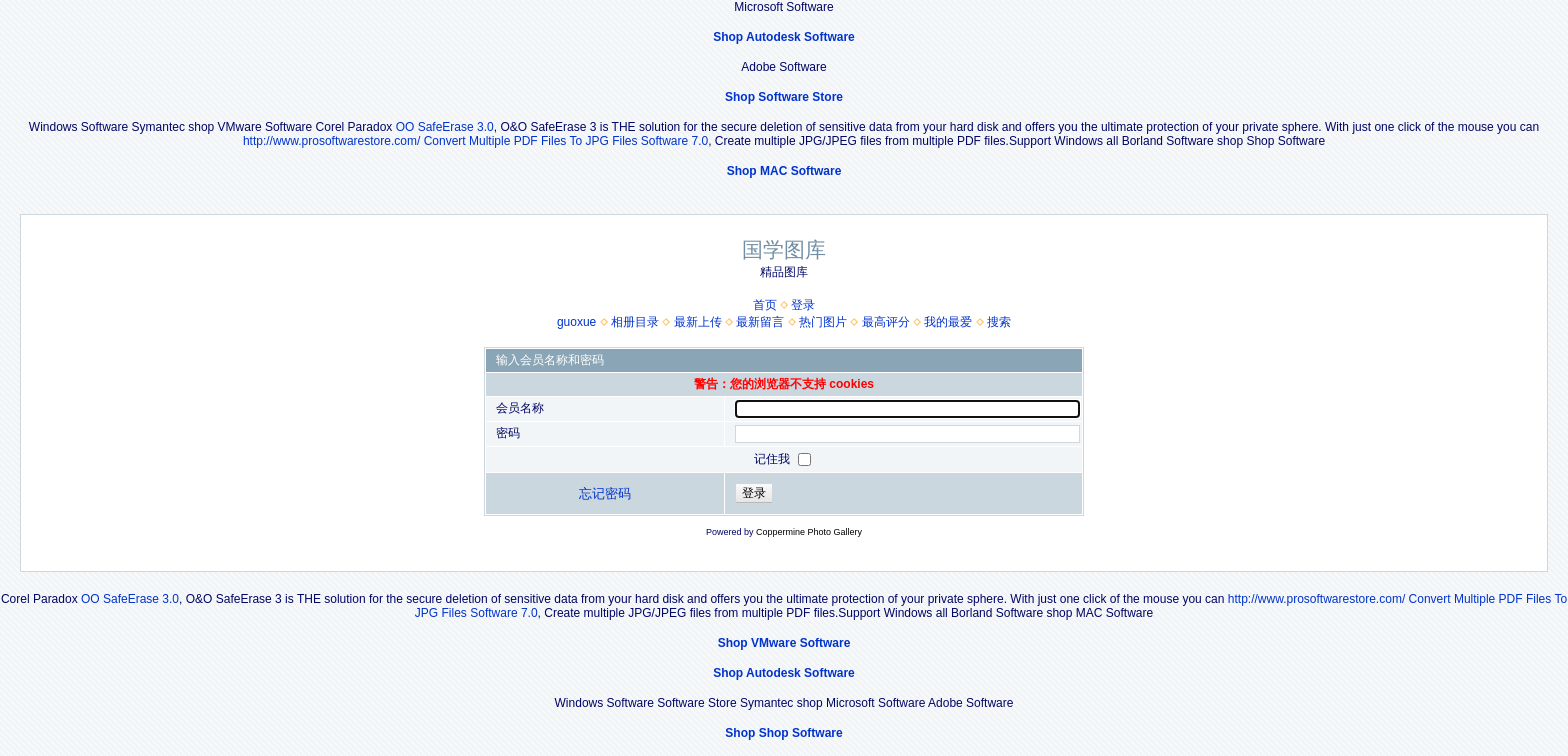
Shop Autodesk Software (784, 37)
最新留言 (760, 322)
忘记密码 (605, 493)
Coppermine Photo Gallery (809, 532)
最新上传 (698, 322)
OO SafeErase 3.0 (445, 127)
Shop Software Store (784, 97)
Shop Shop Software (783, 733)
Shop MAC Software (784, 171)
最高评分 (886, 322)
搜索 (999, 322)
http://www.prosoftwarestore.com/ (331, 141)
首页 (765, 305)
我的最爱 (948, 322)
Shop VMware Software (784, 643)
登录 (803, 305)
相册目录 (635, 322)
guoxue (576, 322)
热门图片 (823, 322)
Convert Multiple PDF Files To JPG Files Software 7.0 (566, 141)
